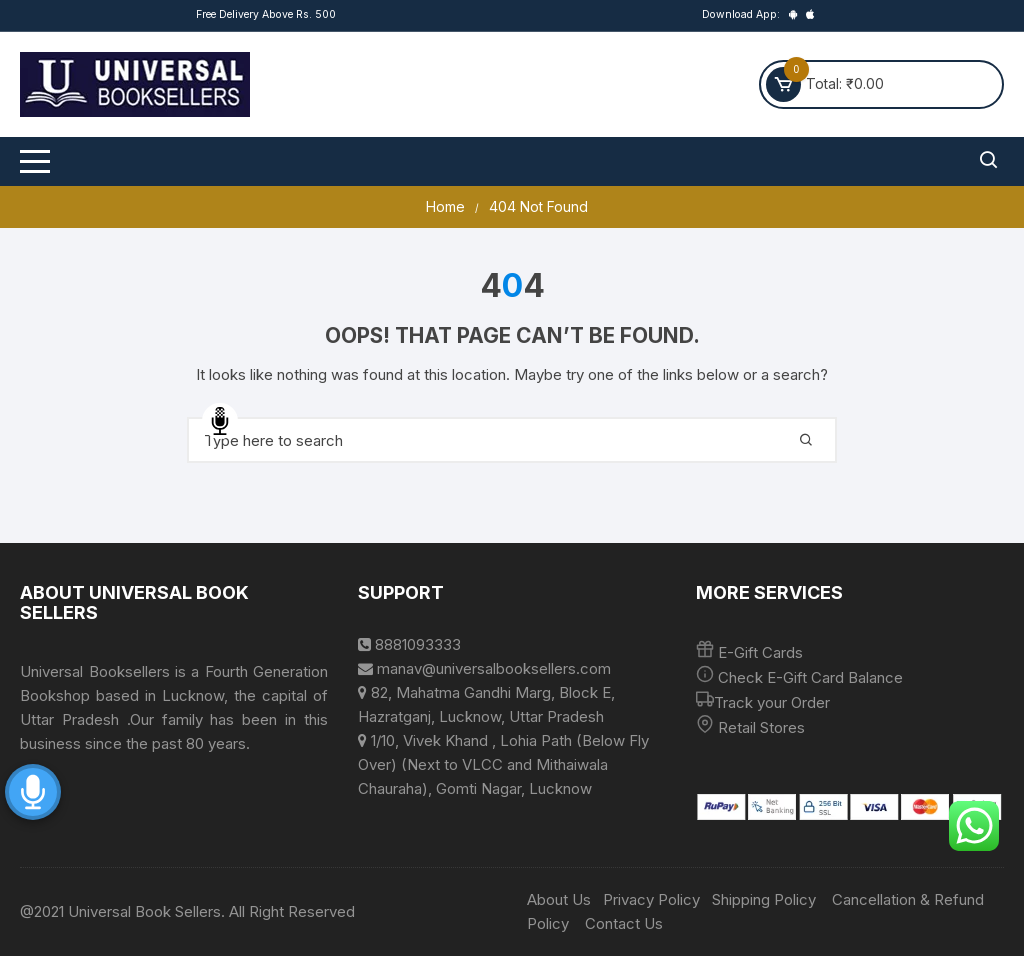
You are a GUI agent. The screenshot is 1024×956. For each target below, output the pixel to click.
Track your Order (772, 702)
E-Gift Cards (760, 652)
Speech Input (220, 421)
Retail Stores (761, 727)
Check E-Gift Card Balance (808, 677)
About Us (559, 899)
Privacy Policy (651, 899)
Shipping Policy (764, 899)
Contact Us (624, 923)
